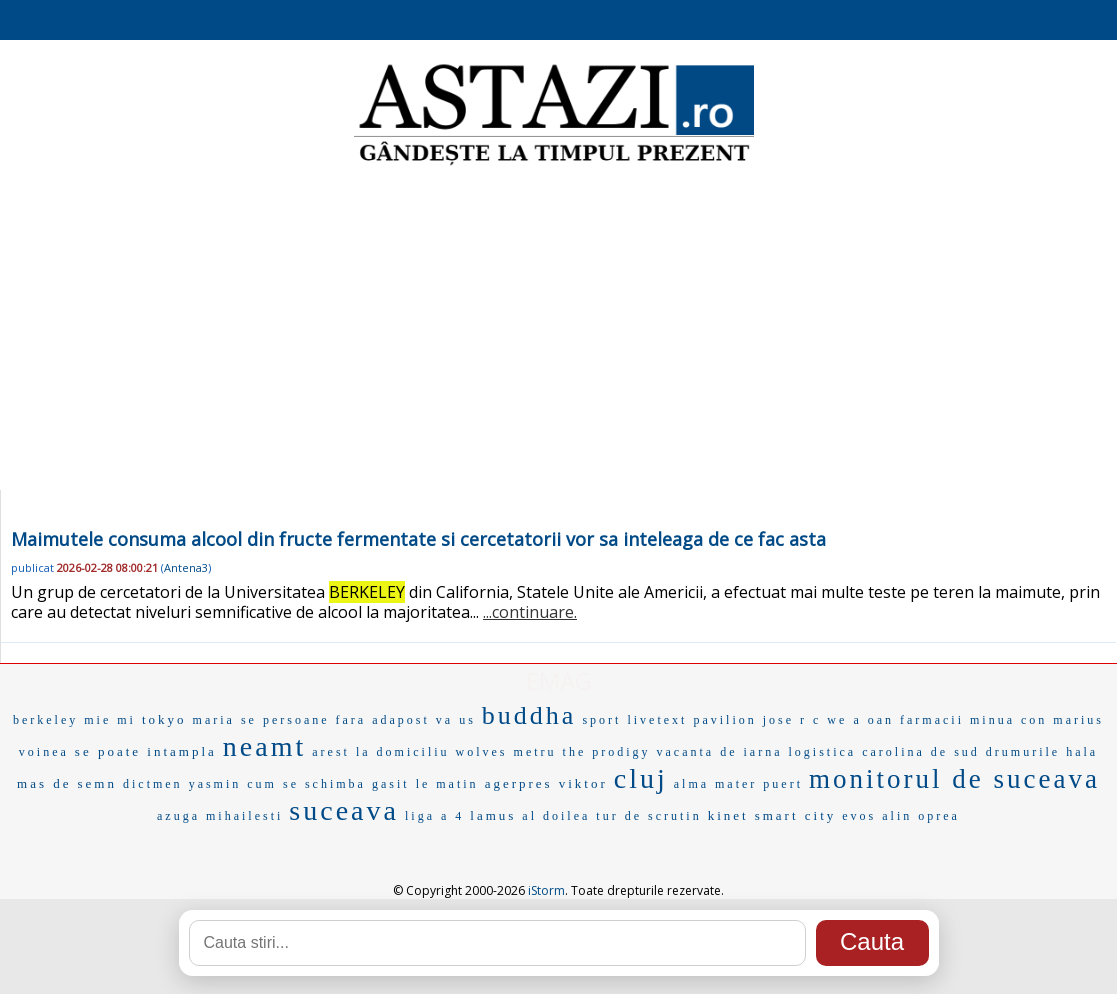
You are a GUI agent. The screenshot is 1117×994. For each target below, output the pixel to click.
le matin (447, 784)
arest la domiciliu (380, 752)
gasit (391, 784)
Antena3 (186, 567)
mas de (44, 783)
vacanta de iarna (720, 752)
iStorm (546, 890)
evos (859, 816)
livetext (657, 720)
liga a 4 (434, 816)
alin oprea (921, 816)
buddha (529, 715)
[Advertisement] (558, 330)
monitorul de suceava (954, 779)
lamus (493, 815)
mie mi (110, 720)
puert (783, 784)
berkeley (45, 720)
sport (601, 720)
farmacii (932, 720)
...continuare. (530, 612)
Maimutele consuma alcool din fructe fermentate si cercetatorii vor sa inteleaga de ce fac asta (418, 539)
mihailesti (244, 816)
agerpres (519, 783)
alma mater (716, 784)
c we (830, 720)
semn (97, 783)
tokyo (164, 719)
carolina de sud (921, 752)
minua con (1008, 720)
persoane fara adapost (346, 720)
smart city (796, 815)
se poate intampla (146, 751)
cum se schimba (306, 784)
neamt (264, 746)
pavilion (724, 720)
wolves (482, 752)
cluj (641, 778)
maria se (225, 720)
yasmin (215, 784)
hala (1082, 752)
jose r (785, 720)
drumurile (1023, 752)
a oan (873, 720)
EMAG (559, 680)
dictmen (153, 784)
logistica (823, 752)
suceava (344, 810)
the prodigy (607, 752)
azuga (178, 816)
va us (456, 720)
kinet (728, 815)
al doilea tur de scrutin (611, 816)
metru (535, 752)
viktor (583, 783)
